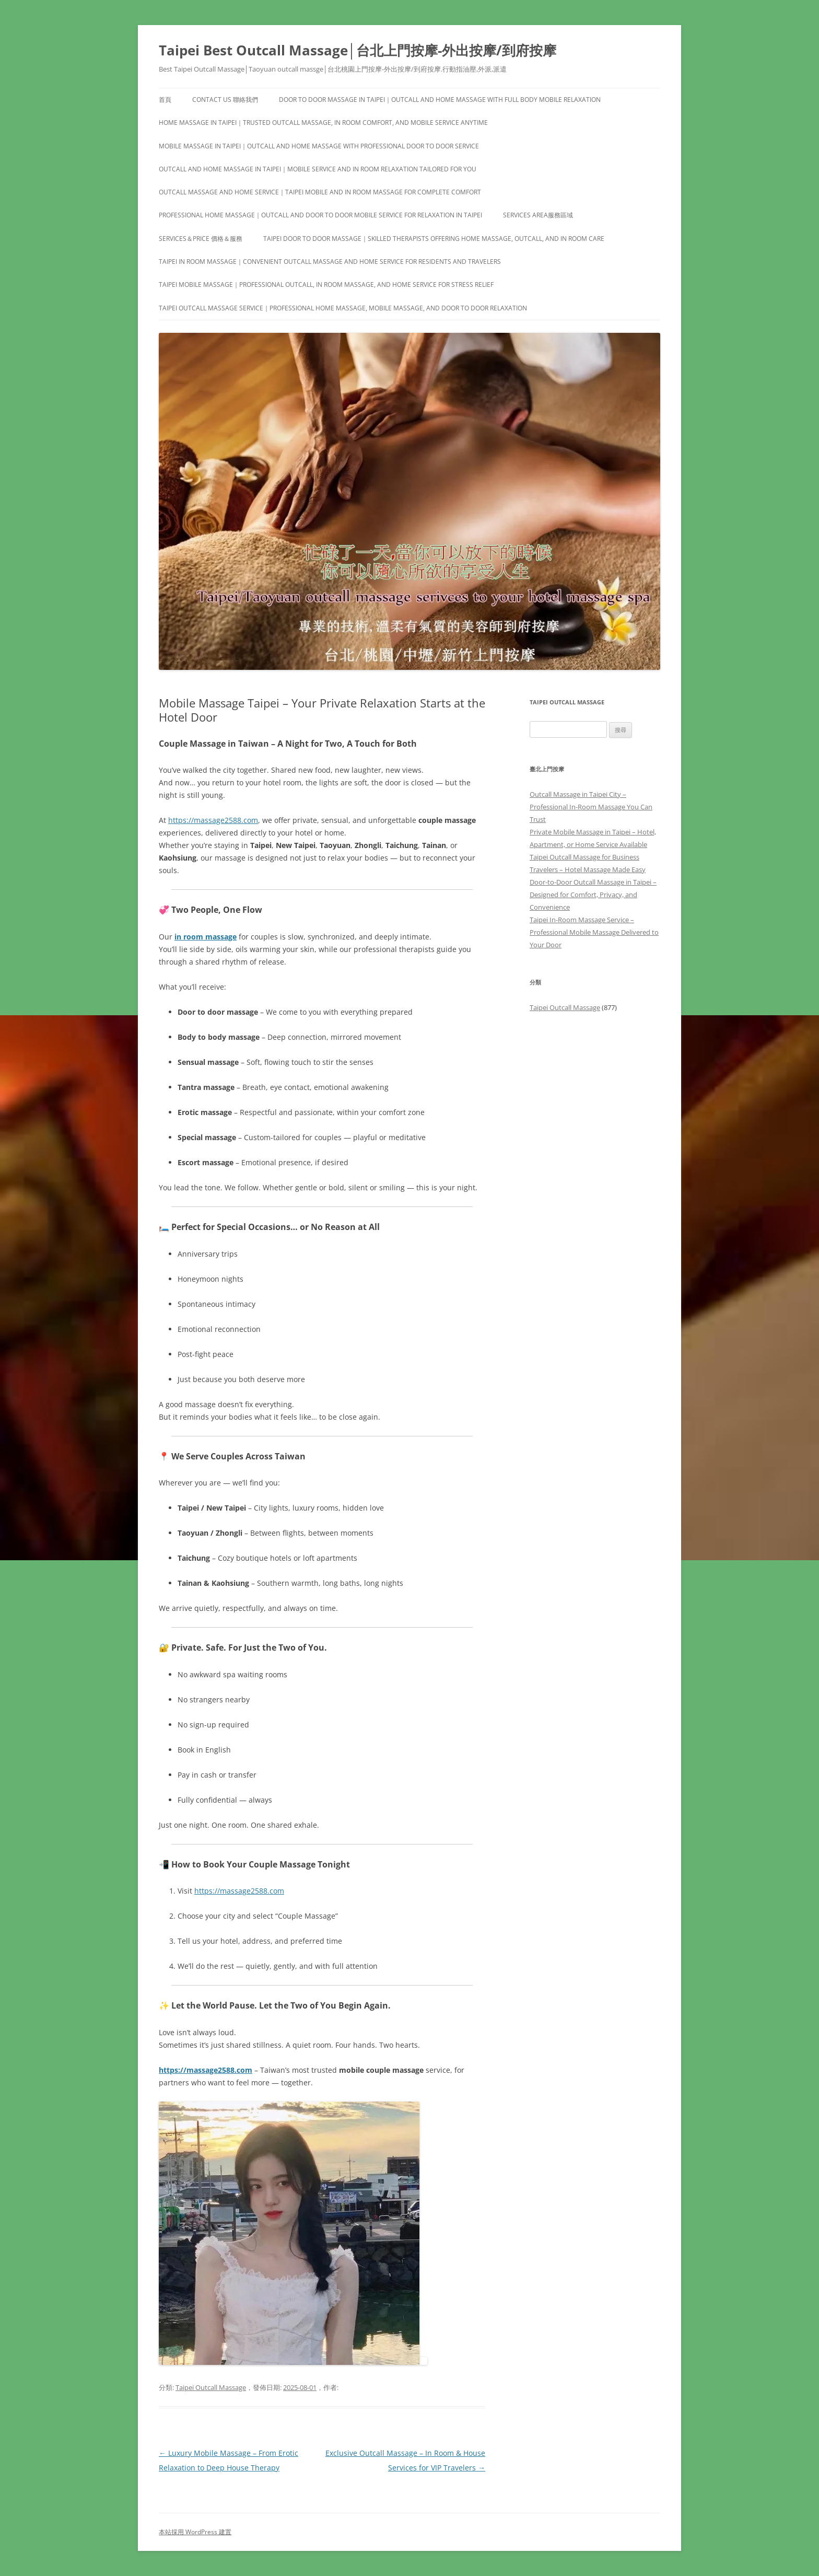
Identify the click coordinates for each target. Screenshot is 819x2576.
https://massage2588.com (213, 820)
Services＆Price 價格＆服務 (200, 238)
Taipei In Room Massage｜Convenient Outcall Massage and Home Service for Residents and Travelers (330, 261)
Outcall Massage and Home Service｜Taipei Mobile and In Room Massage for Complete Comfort (320, 192)
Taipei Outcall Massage (211, 2387)
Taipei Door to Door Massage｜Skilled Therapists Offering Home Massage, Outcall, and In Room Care (433, 238)
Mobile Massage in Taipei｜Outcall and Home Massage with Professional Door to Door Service (319, 146)
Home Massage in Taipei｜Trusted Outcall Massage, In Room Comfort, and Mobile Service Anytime (323, 122)
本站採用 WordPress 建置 (195, 2531)
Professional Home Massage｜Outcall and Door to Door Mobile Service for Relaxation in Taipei (320, 215)
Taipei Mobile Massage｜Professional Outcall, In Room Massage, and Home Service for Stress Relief (326, 284)
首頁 (165, 99)
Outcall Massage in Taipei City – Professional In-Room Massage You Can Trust (591, 807)
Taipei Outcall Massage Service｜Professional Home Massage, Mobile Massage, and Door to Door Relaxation (343, 308)
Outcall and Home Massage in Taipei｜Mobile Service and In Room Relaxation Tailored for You (317, 169)
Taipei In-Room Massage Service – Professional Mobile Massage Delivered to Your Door (594, 932)
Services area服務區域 (538, 215)
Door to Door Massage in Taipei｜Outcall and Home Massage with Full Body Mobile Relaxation (440, 99)
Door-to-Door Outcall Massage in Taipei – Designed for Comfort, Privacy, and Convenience (593, 894)
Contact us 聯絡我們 (225, 99)
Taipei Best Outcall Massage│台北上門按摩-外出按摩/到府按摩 (357, 50)
